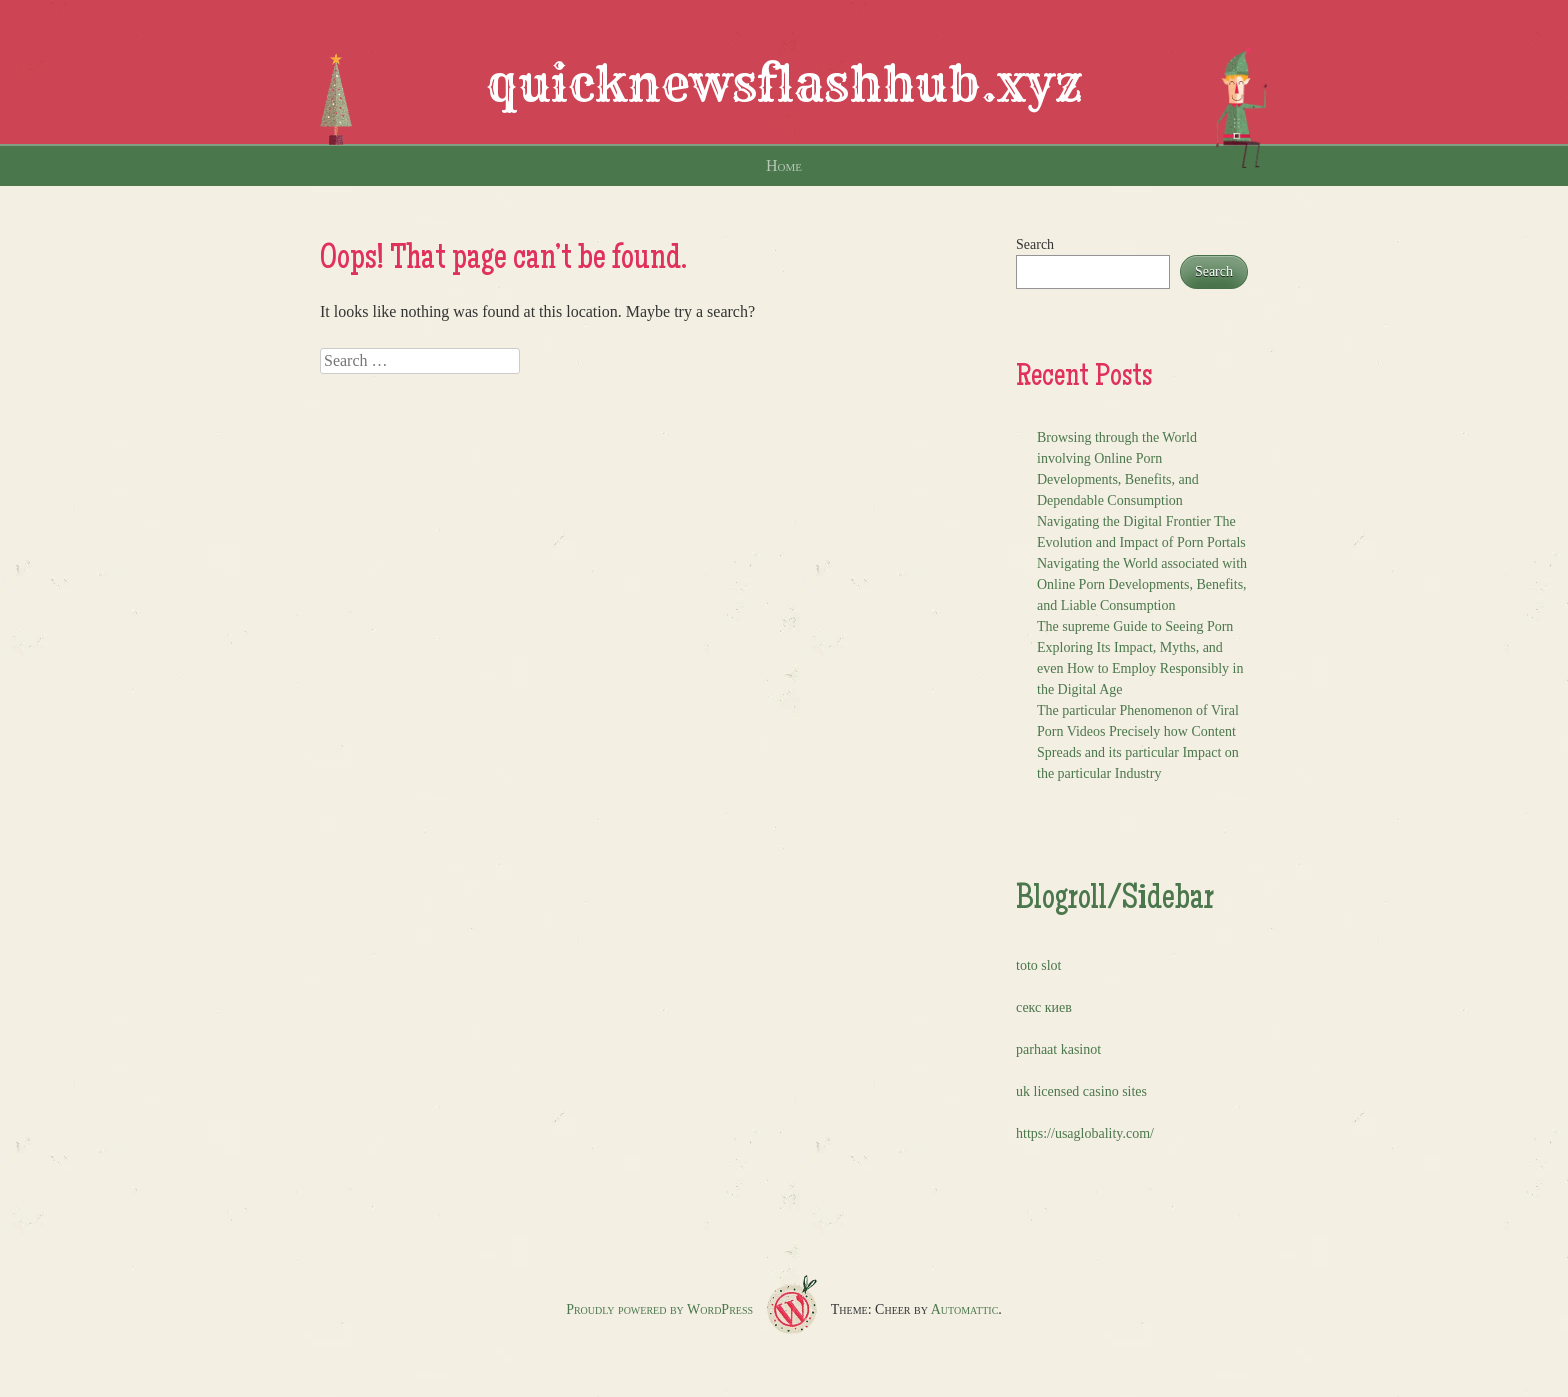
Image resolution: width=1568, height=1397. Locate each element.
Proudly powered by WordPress (659, 1309)
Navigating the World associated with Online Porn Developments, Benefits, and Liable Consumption (1142, 584)
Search (1035, 244)
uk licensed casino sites (1081, 1091)
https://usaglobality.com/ (1085, 1133)
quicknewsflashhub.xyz (784, 84)
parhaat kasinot (1058, 1049)
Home (784, 165)
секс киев (1044, 1007)
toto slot (1039, 965)
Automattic (965, 1309)
